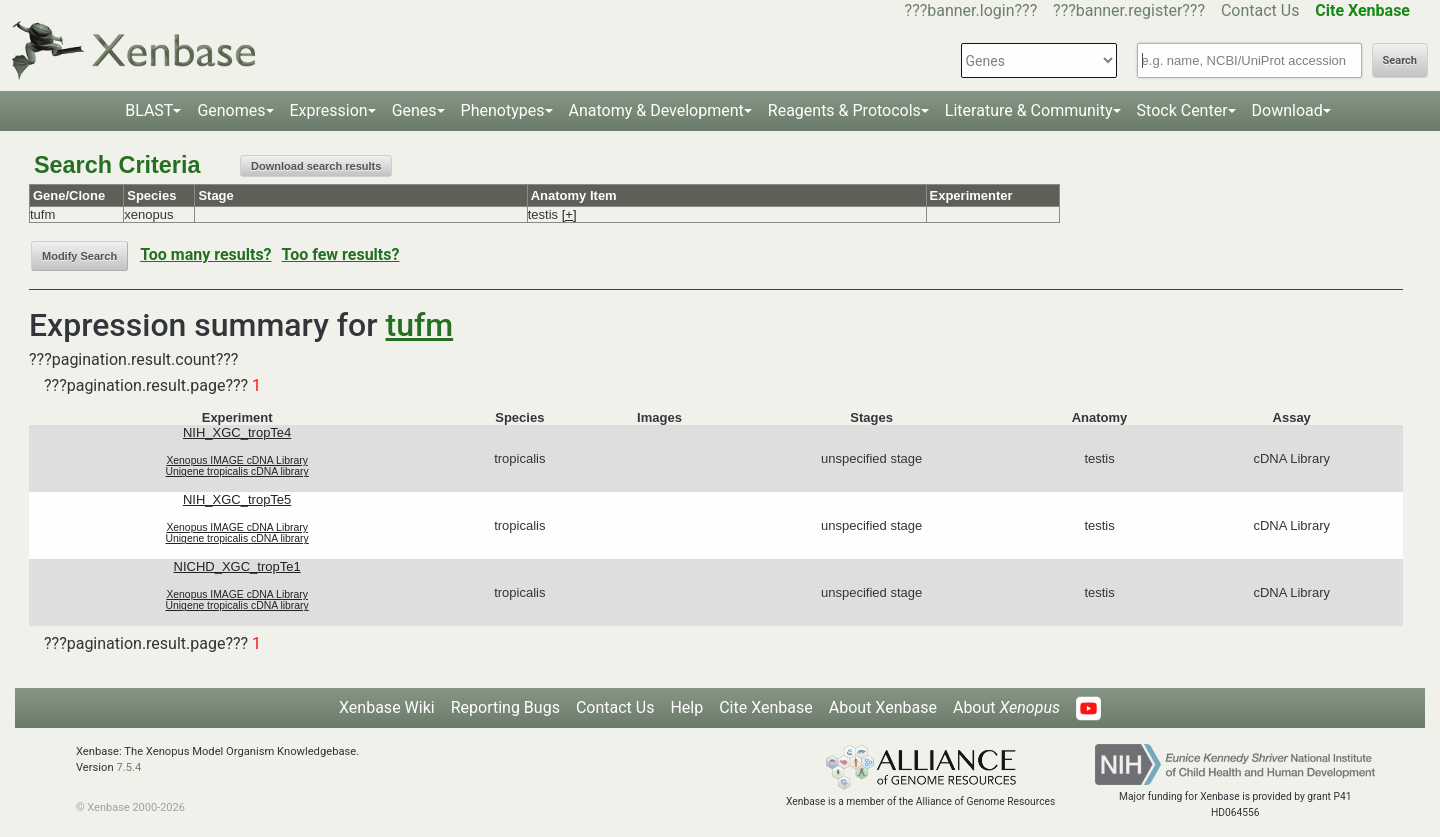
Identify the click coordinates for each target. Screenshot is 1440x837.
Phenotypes (503, 110)
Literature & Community (1029, 110)
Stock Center (1182, 110)
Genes (414, 110)
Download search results (316, 166)
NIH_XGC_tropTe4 (237, 432)
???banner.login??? (971, 10)
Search (1400, 60)
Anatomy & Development (656, 110)
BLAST (149, 110)
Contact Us (1260, 10)
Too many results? (205, 254)
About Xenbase (883, 707)
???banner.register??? (1129, 10)
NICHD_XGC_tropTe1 (237, 566)
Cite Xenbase (766, 707)
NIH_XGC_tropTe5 (237, 499)
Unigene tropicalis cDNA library (237, 471)
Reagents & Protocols (844, 110)
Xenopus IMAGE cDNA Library (237, 460)
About (1006, 707)
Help (686, 707)
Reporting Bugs (505, 707)
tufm (420, 325)
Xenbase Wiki (387, 707)
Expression (329, 110)
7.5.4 (128, 767)
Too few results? (341, 254)
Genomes (231, 110)
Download (1287, 110)
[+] (569, 214)
